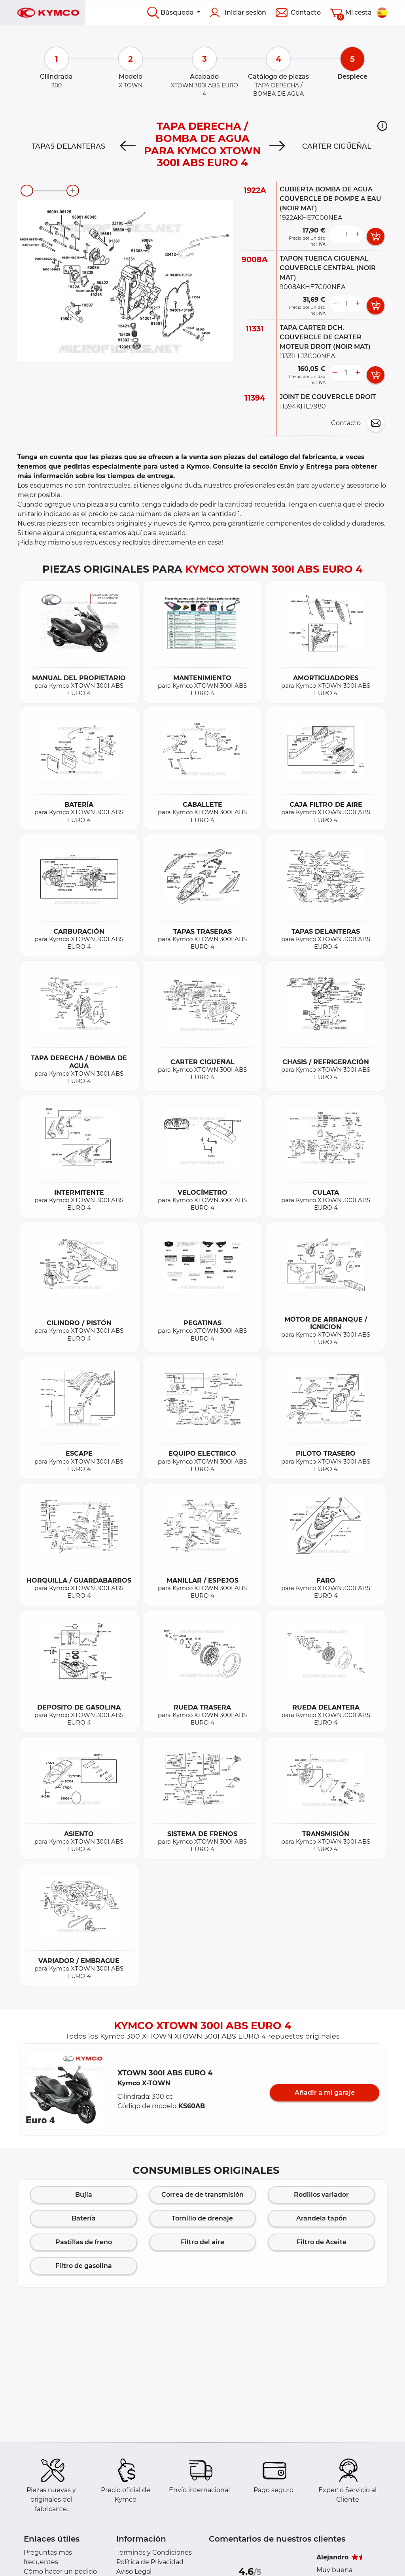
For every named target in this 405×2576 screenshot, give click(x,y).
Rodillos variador (321, 2194)
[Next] (277, 146)
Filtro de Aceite (321, 2242)
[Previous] (128, 146)
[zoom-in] (72, 191)
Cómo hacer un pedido (60, 2571)
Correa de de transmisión (202, 2194)
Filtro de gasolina (83, 2266)
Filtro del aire (202, 2242)
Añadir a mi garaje (325, 2092)
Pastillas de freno (83, 2242)
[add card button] (375, 236)
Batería (84, 2218)
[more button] (357, 234)
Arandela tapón (321, 2218)
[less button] (335, 234)
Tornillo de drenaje (202, 2218)
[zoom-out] (27, 191)
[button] (382, 125)
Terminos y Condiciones (154, 2552)
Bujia (83, 2194)
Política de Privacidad (150, 2562)
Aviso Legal (133, 2571)
